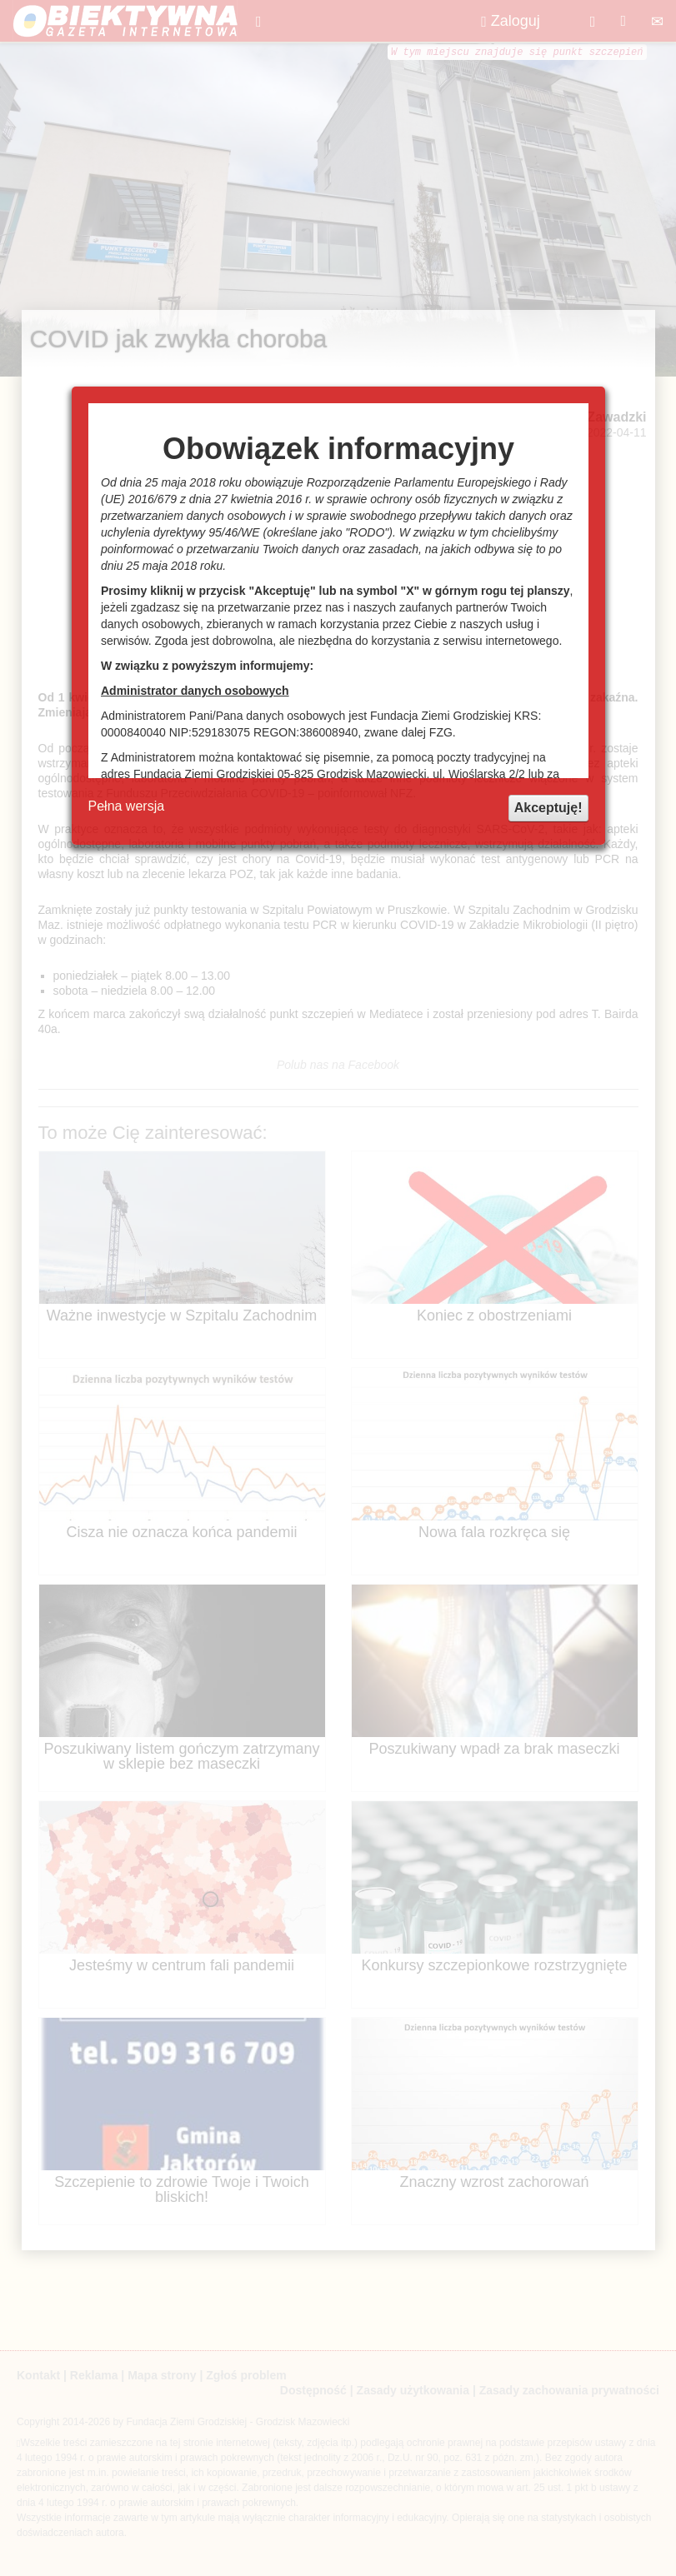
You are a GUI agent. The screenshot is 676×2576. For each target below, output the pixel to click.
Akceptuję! (548, 808)
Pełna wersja (126, 806)
